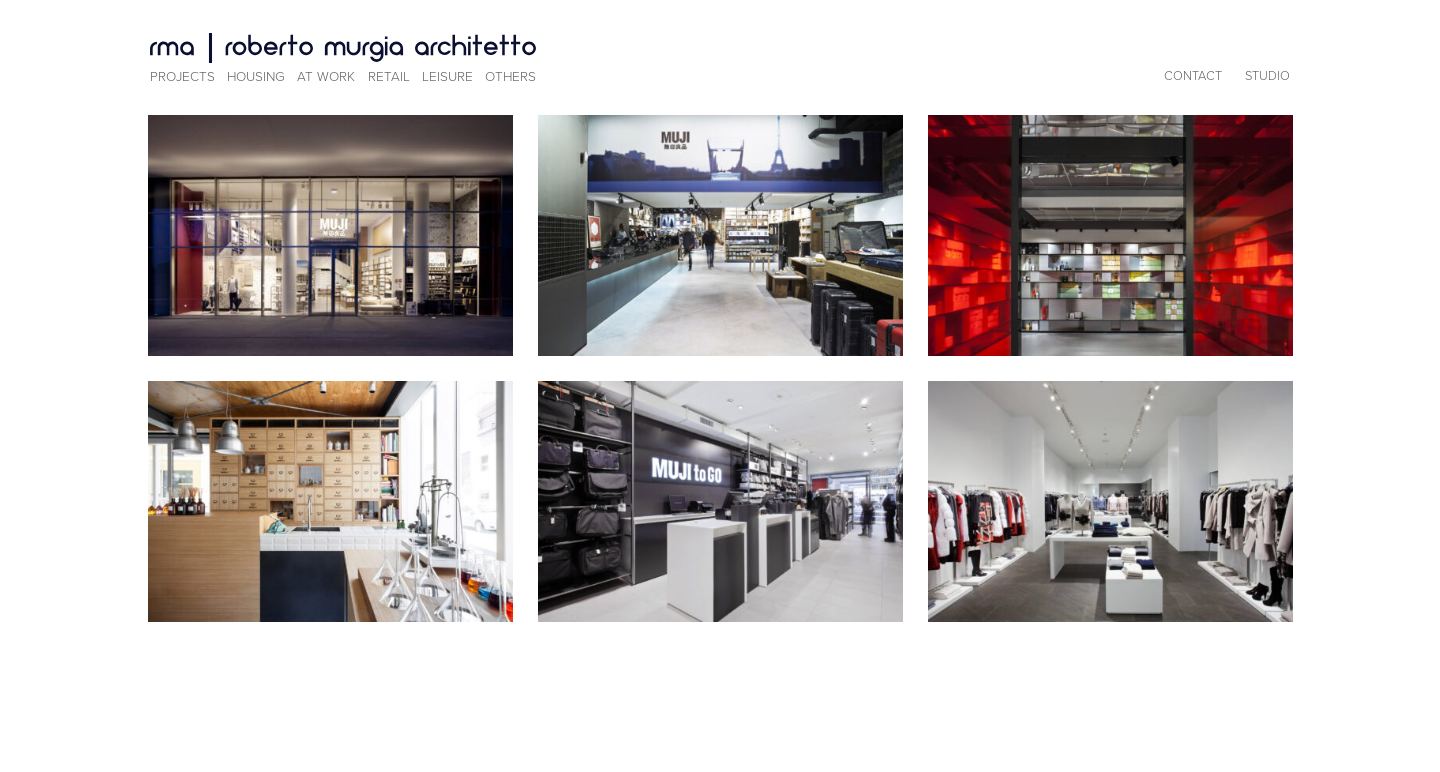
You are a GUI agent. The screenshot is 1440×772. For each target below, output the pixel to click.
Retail (389, 77)
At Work (326, 77)
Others (510, 77)
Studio (1267, 76)
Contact (1193, 76)
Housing (256, 77)
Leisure (447, 77)
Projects (182, 77)
